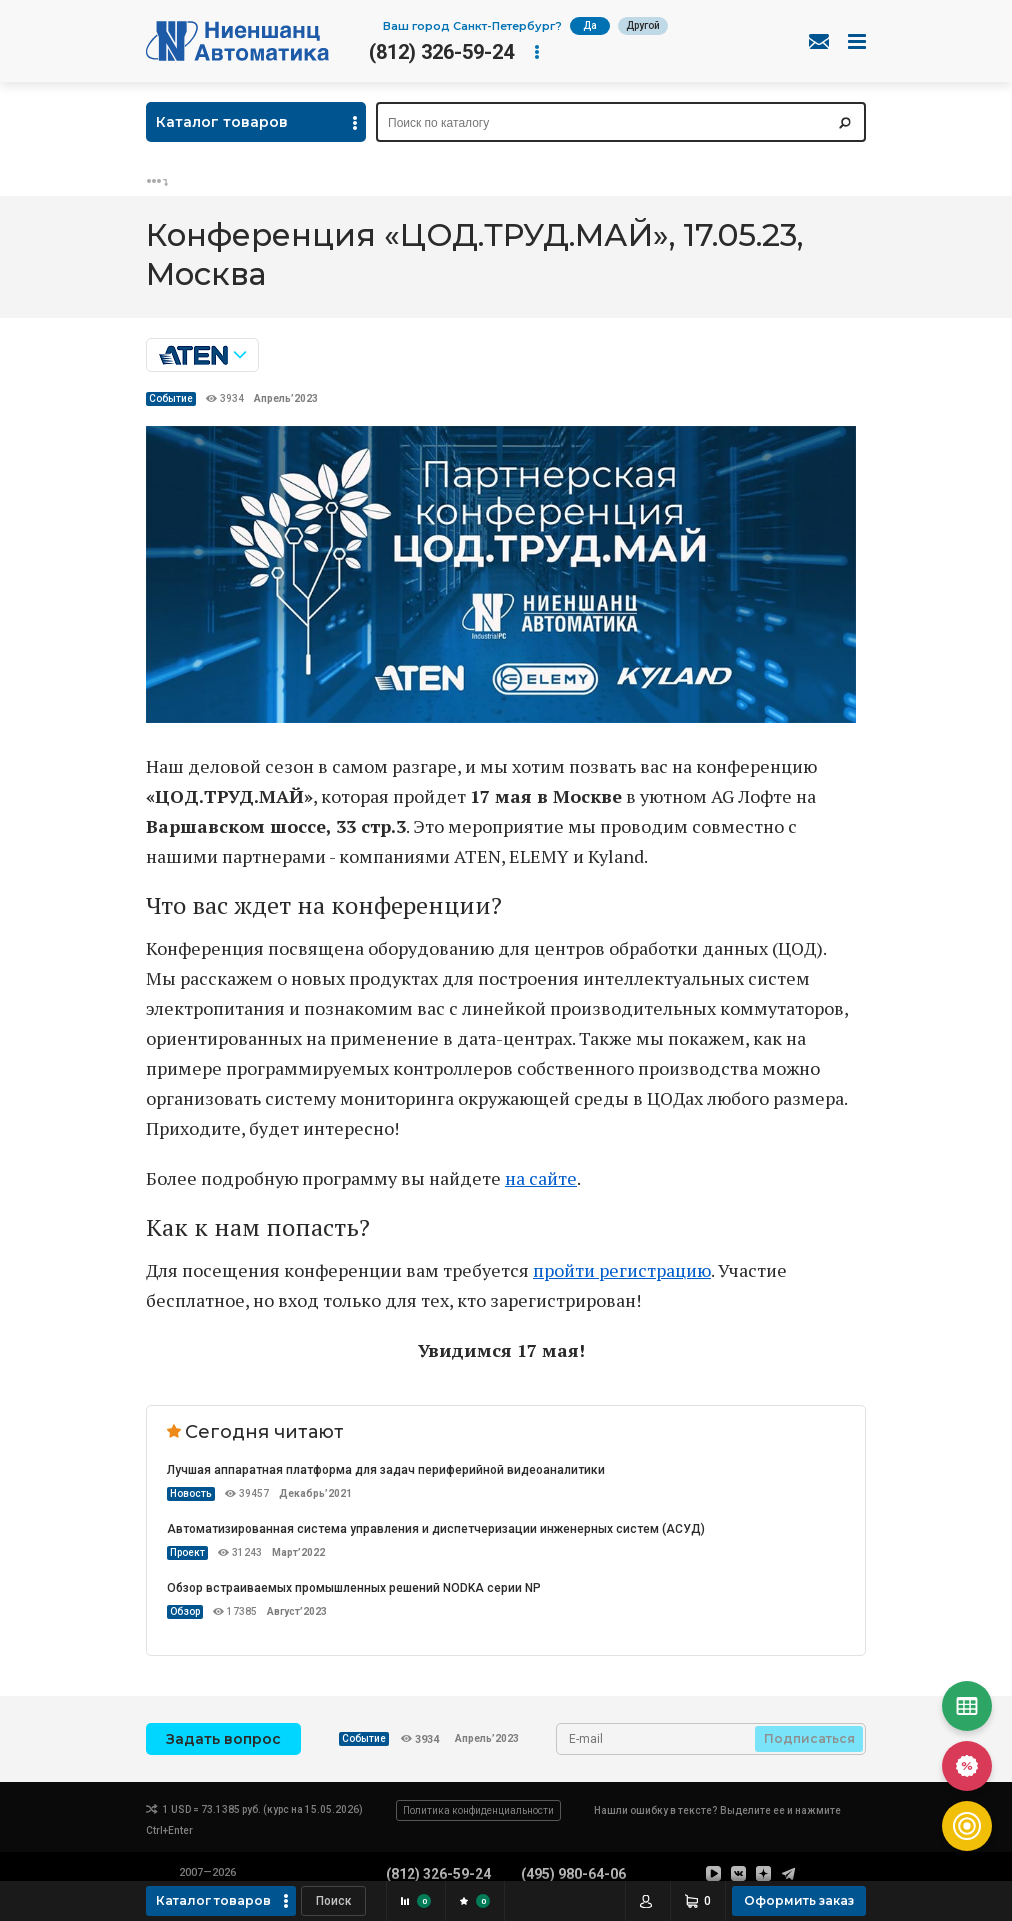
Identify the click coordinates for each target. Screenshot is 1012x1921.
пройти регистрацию (622, 1270)
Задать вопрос (223, 1739)
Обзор (185, 1611)
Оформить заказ (799, 1900)
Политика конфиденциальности (478, 1810)
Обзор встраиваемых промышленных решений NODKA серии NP (354, 1588)
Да (590, 25)
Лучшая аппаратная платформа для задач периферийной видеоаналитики (386, 1470)
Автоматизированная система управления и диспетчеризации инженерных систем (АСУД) (436, 1529)
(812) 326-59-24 (441, 52)
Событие (171, 398)
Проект (187, 1552)
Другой (643, 25)
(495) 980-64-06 (573, 1874)
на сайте (541, 1178)
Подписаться (809, 1738)
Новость (191, 1493)
